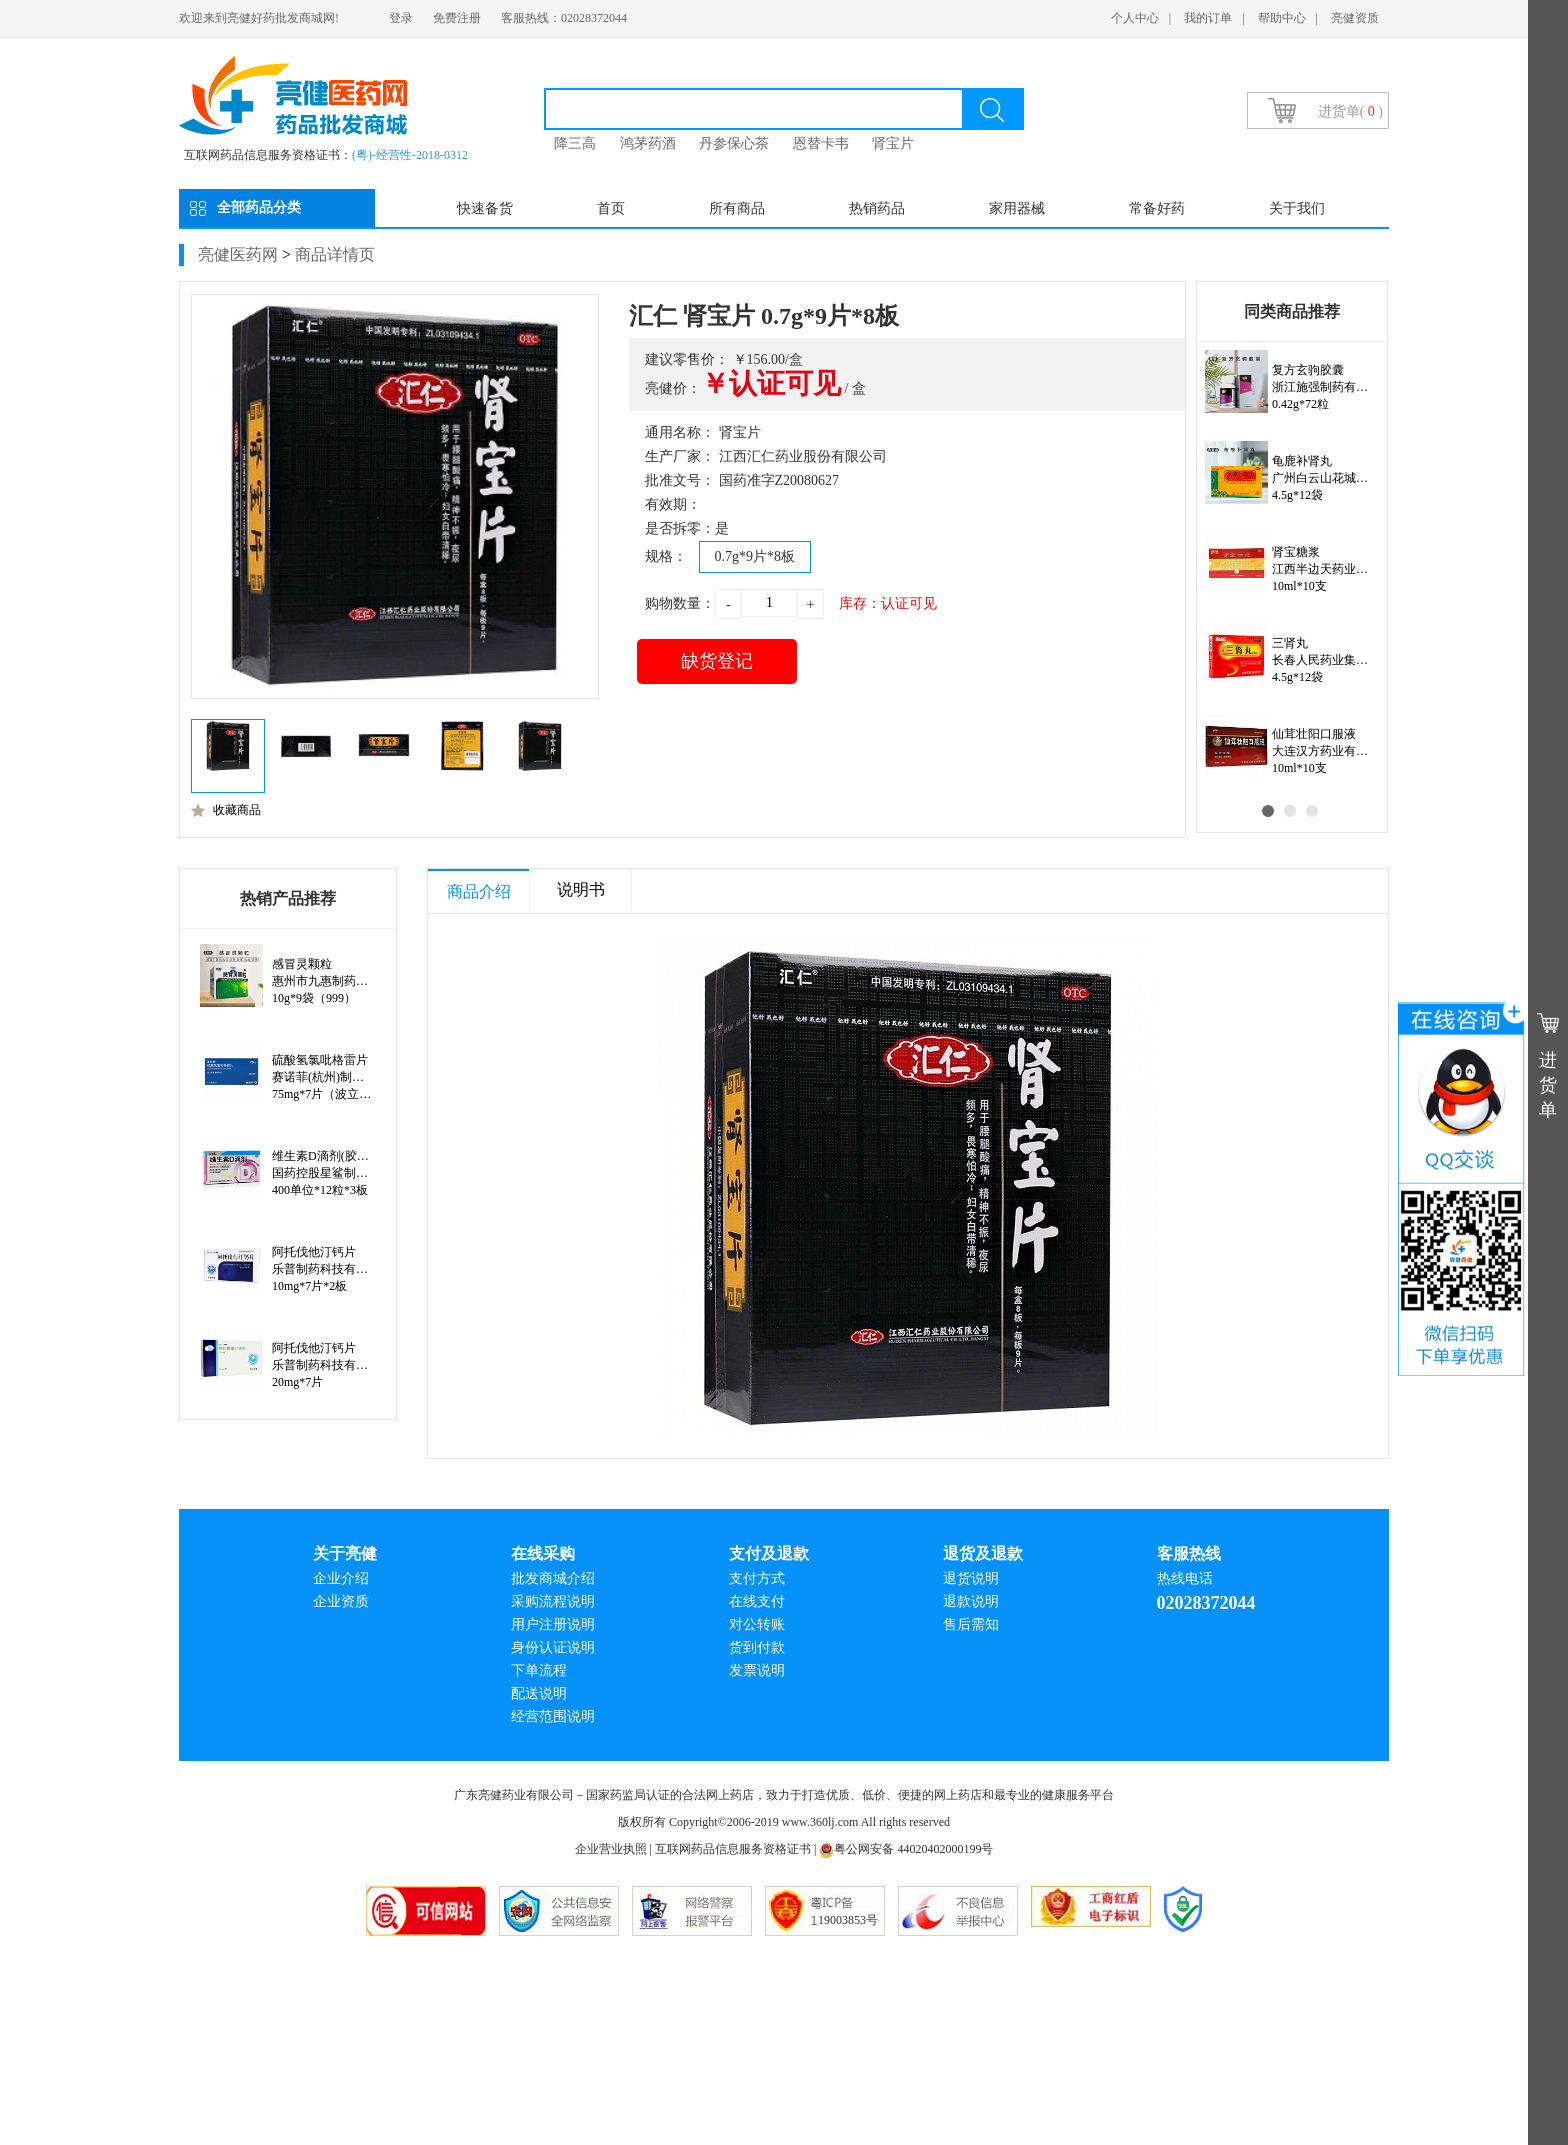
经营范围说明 (553, 1716)
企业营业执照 (611, 1849)
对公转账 (757, 1624)
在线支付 (757, 1601)
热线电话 (1185, 1578)
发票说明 (757, 1670)
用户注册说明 (553, 1624)
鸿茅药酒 (648, 143)
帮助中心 (1282, 18)
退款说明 (971, 1601)
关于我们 (1297, 208)
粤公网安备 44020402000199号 (906, 1849)
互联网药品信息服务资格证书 (733, 1849)
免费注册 (457, 18)
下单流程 (539, 1670)
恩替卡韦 (821, 143)
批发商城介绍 (553, 1578)
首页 (611, 208)
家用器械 (1017, 208)
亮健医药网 (238, 254)
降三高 (575, 143)
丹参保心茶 (734, 143)
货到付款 (757, 1647)
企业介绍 (341, 1578)
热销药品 (877, 208)
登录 (401, 18)
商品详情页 (335, 254)
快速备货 (485, 208)
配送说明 (539, 1693)
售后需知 (971, 1624)
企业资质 (341, 1601)
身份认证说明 (553, 1647)
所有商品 (737, 208)
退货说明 (971, 1578)
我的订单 (1208, 18)
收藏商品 (226, 810)
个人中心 (1135, 18)
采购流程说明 (553, 1601)
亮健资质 (1355, 18)
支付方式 (757, 1578)
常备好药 (1157, 208)
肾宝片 (893, 143)
